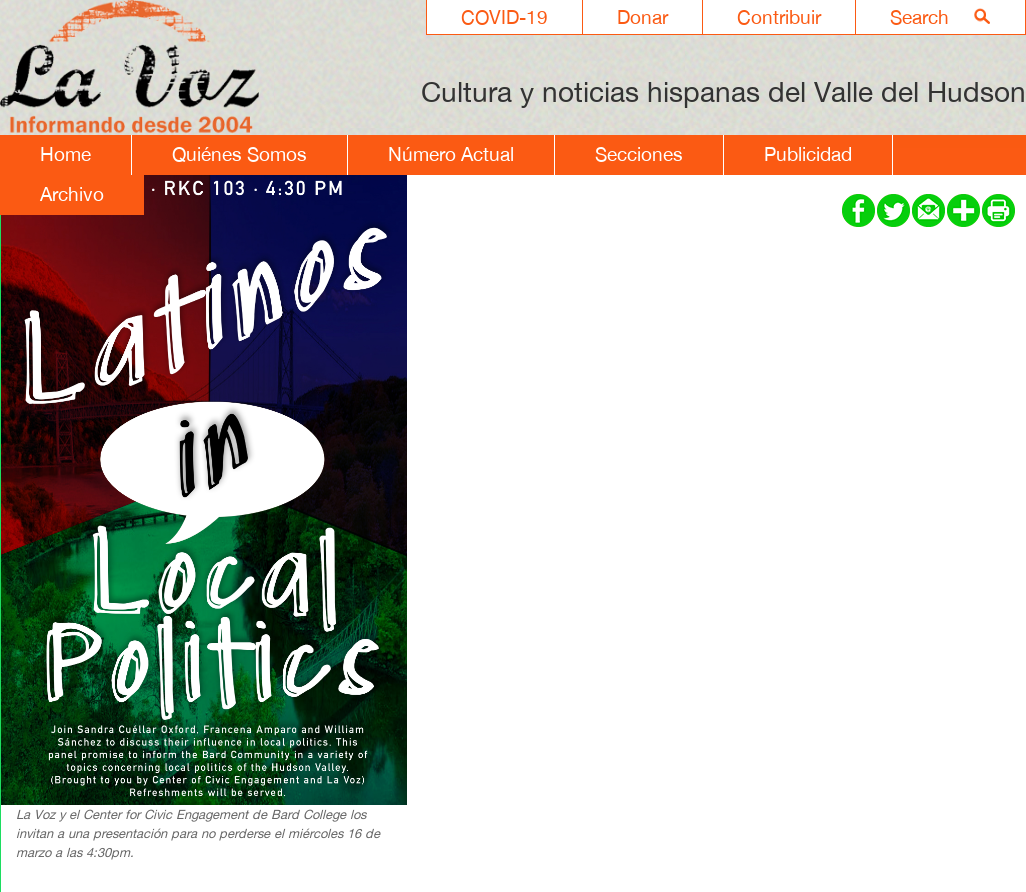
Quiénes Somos (239, 154)
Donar (642, 17)
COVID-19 (504, 17)
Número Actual (451, 154)
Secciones (639, 154)
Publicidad (808, 154)
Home (65, 154)
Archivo (72, 194)
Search (919, 17)
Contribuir (779, 17)
